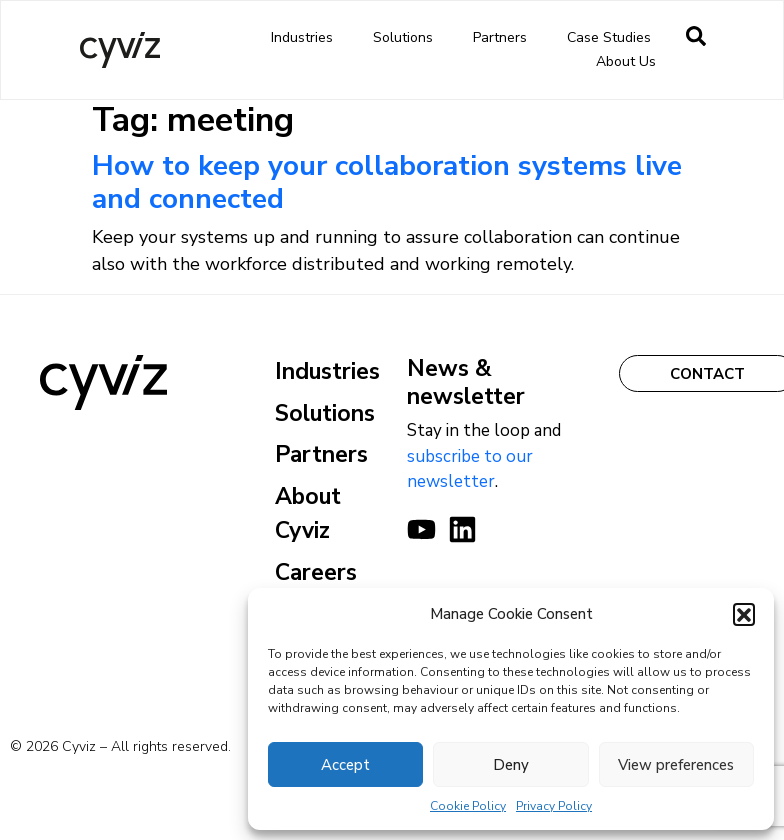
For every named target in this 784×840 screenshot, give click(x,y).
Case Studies (609, 37)
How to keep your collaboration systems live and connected (387, 182)
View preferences (676, 765)
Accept (345, 765)
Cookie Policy (468, 806)
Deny (511, 765)
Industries (307, 38)
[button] (744, 614)
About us (631, 62)
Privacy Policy (554, 806)
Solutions (408, 38)
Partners (505, 38)
